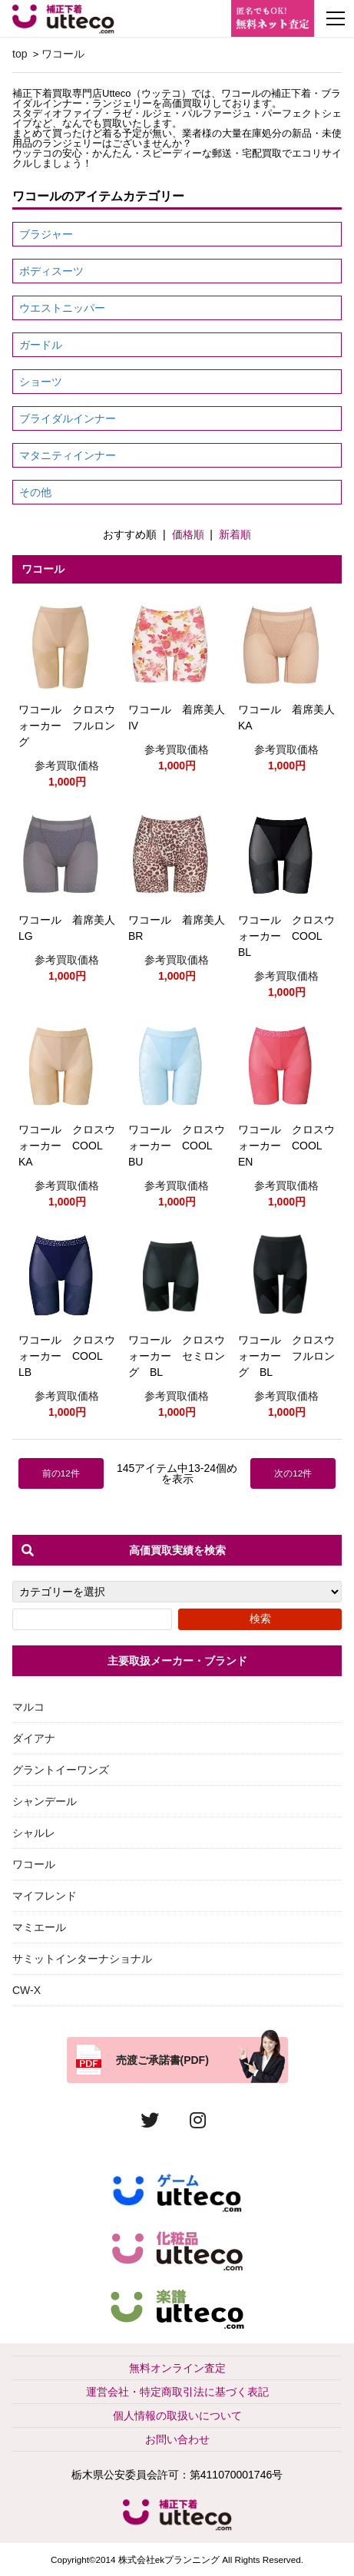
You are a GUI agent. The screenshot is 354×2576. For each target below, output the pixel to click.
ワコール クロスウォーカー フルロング (66, 725)
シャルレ (33, 1833)
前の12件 (61, 1473)
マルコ (28, 1707)
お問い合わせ (177, 2439)
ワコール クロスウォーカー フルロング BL (286, 1356)
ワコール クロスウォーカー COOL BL (286, 936)
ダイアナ (33, 1738)
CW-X (26, 1990)
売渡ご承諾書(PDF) (162, 2060)
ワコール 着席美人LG (66, 928)
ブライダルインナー (67, 418)
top (19, 54)
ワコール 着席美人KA (286, 717)
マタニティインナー (67, 455)
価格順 (188, 534)
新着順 (235, 534)
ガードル (40, 345)
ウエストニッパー (62, 308)
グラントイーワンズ (60, 1770)
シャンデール (44, 1801)
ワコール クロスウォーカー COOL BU (176, 1145)
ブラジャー (46, 234)
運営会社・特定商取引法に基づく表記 (177, 2392)
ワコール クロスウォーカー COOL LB (66, 1356)
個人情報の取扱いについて (177, 2415)
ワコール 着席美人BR (176, 928)
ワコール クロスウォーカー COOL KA (66, 1145)
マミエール (39, 1927)
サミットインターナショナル (82, 1959)
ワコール (62, 54)
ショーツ (40, 381)
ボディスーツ (51, 271)
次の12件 (293, 1473)
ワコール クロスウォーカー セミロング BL (176, 1356)
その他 (35, 492)
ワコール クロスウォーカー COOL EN (286, 1145)
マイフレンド (44, 1896)
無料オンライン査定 (177, 2368)
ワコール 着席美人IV (176, 717)
